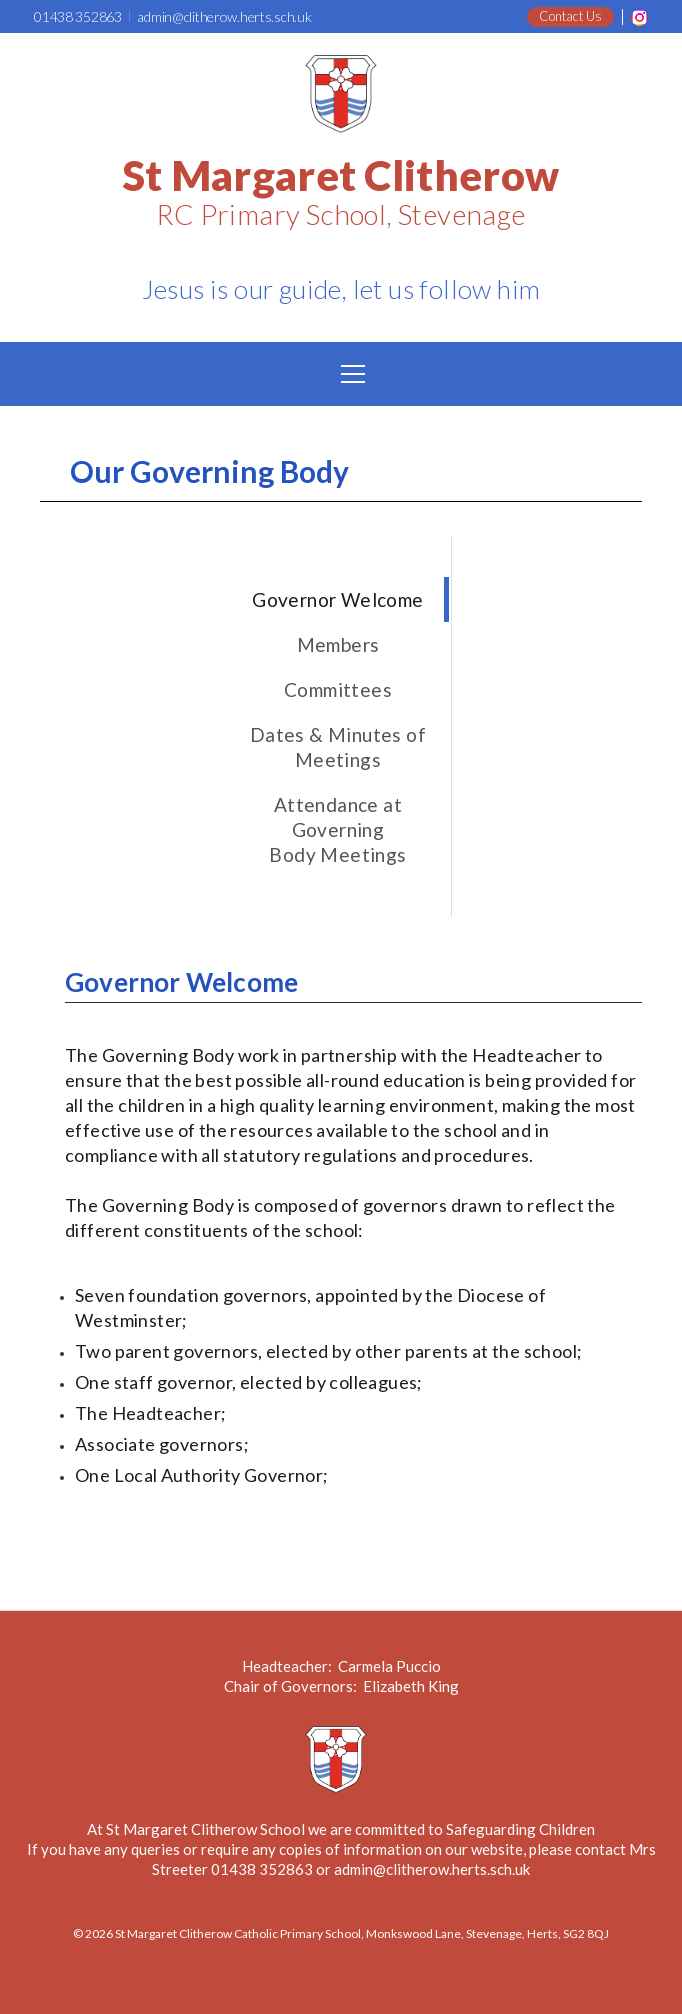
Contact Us (570, 16)
